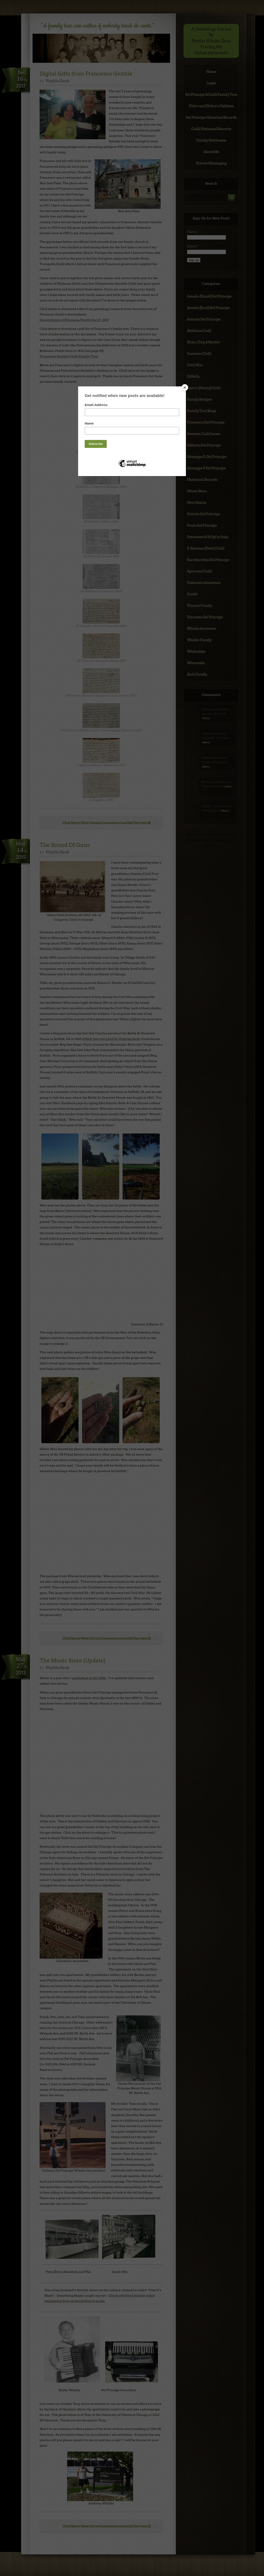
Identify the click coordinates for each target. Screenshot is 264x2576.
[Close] (185, 387)
